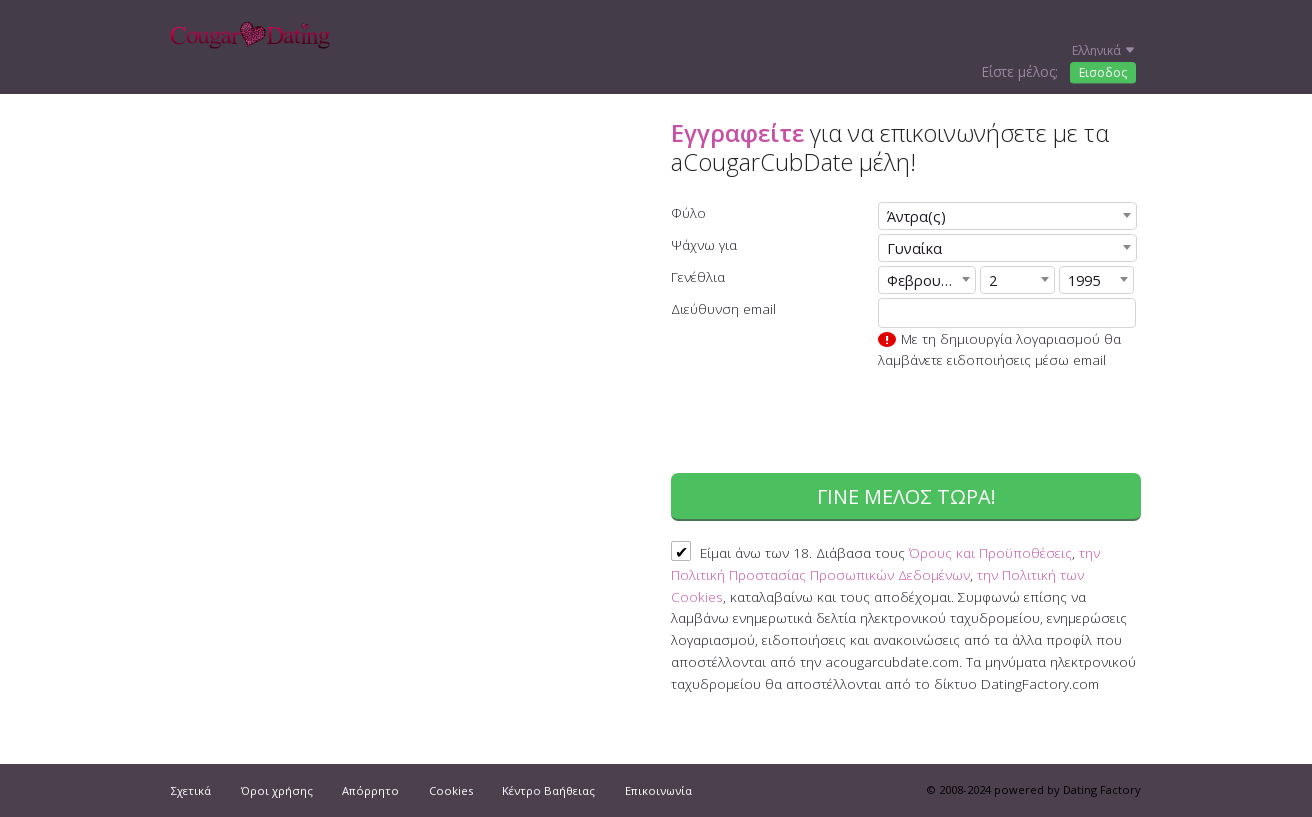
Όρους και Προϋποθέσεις (990, 552)
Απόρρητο (370, 790)
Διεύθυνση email (723, 308)
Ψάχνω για (704, 244)
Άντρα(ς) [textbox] (916, 216)
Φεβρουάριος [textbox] (931, 280)
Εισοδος (1103, 72)
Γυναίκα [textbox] (914, 248)
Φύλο (688, 212)
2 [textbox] (993, 280)
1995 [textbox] (1084, 280)
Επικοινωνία (658, 790)
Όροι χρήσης (277, 790)
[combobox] (1007, 216)
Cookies (451, 790)
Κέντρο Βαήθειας (548, 790)
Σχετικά (191, 790)
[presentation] (989, 424)
